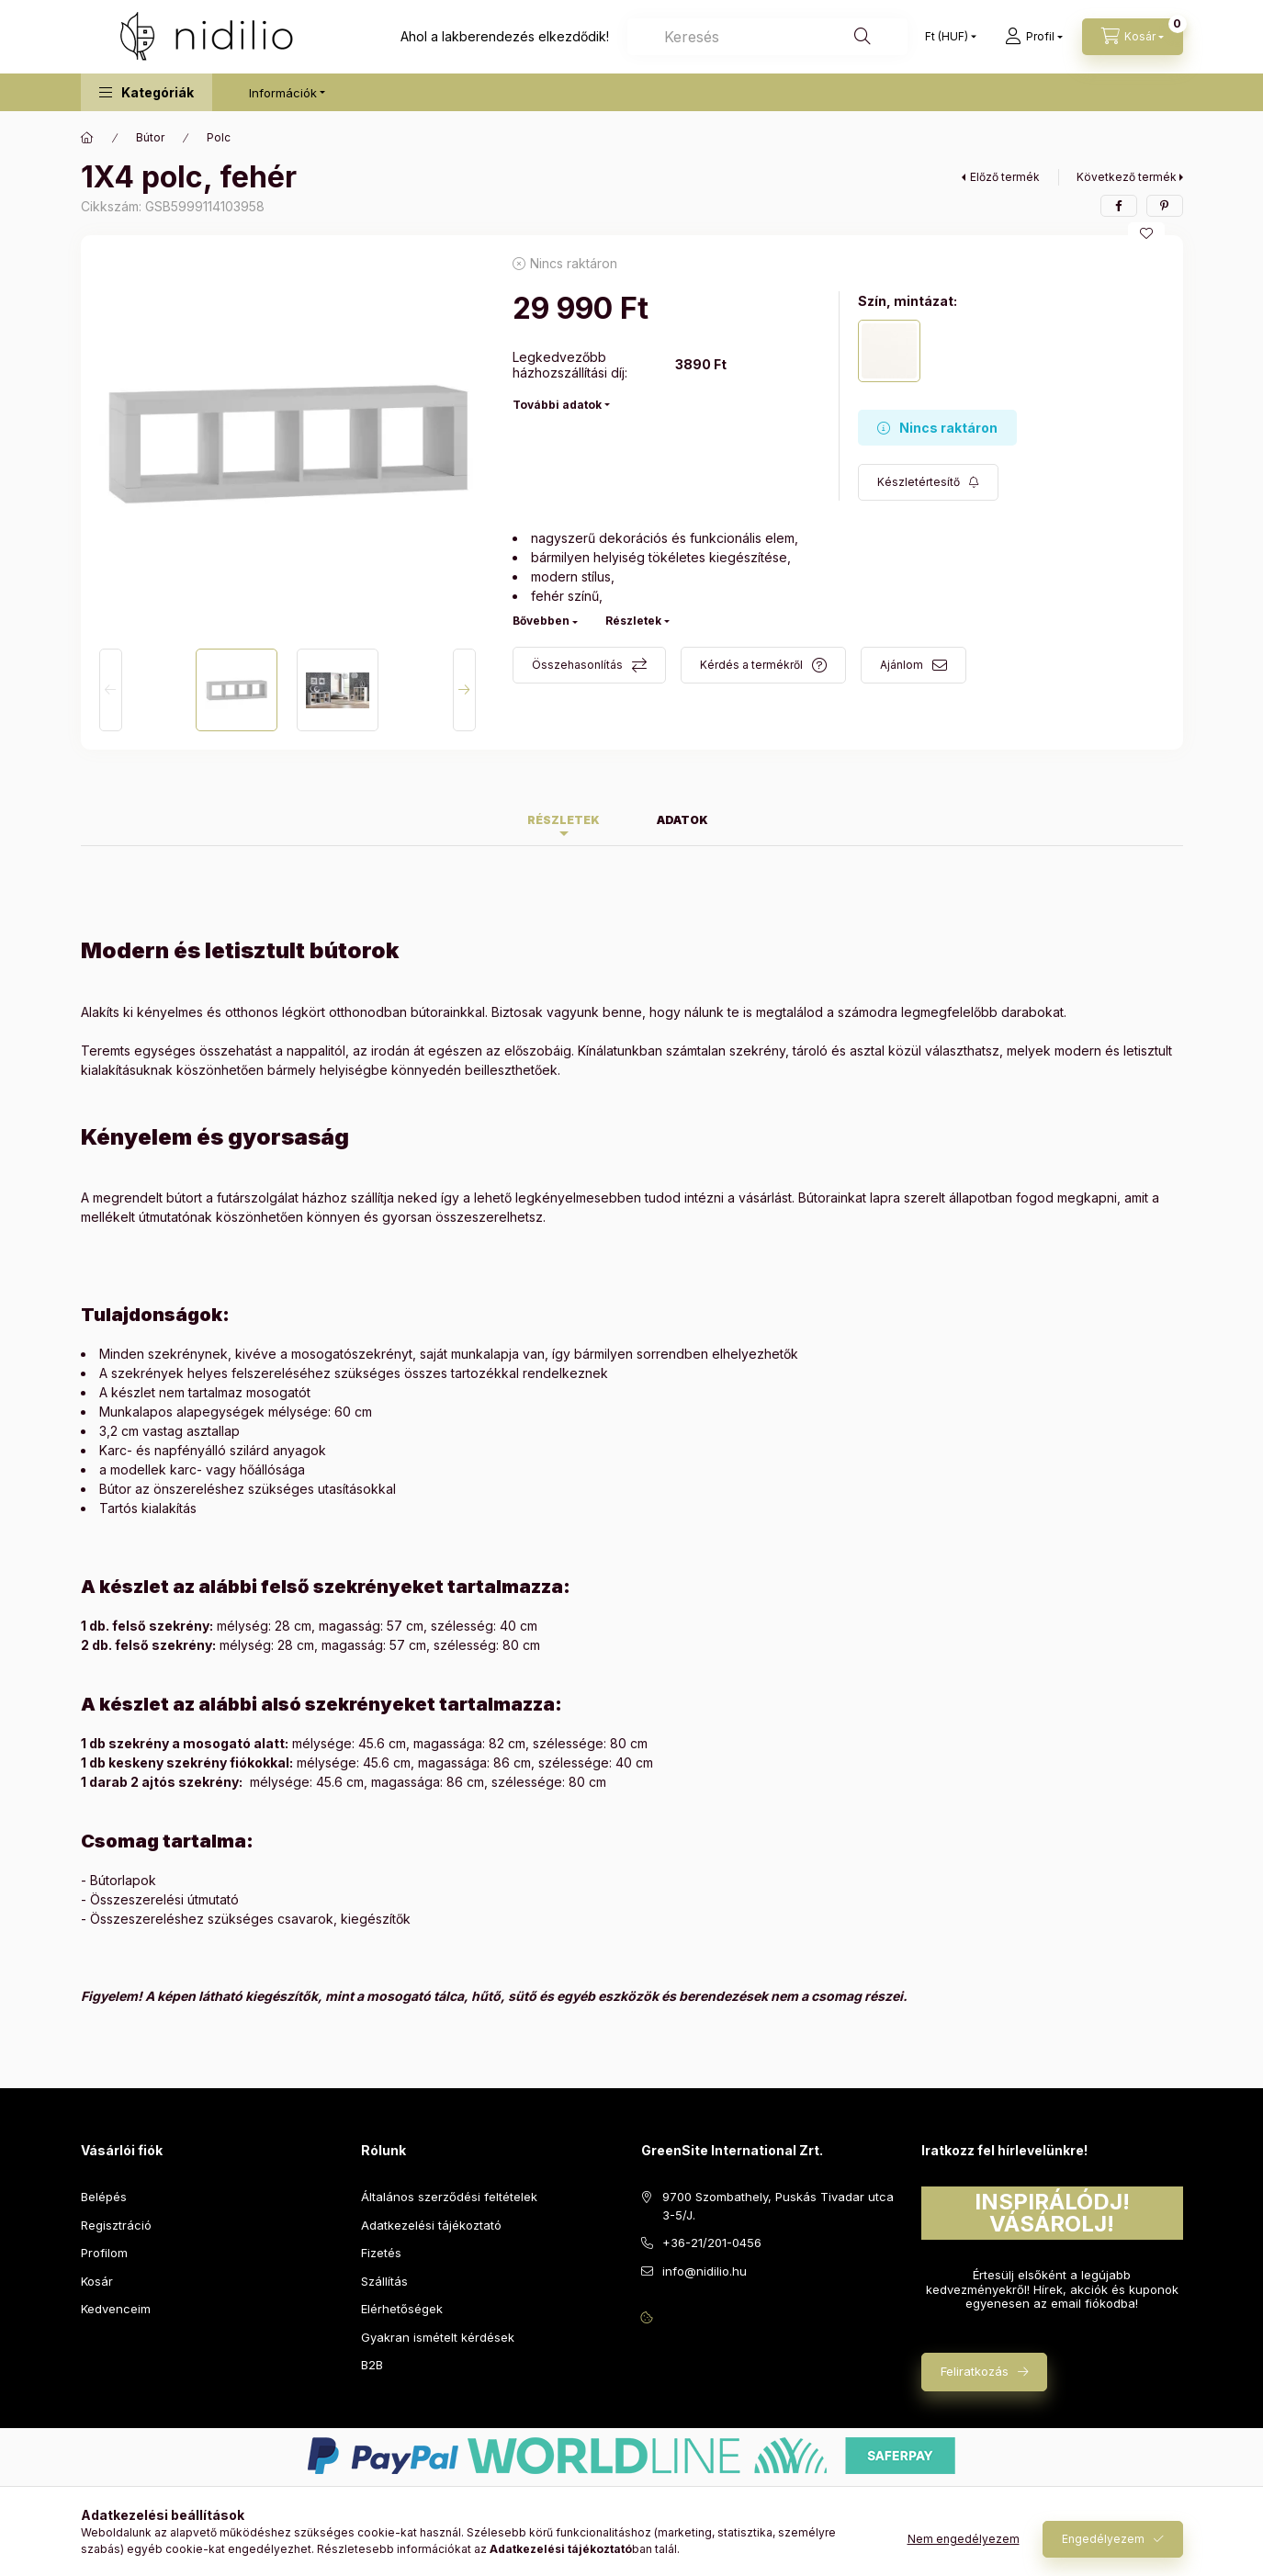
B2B (372, 2364)
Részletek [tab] (563, 820)
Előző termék (1005, 177)
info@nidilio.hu (704, 2271)
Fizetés (381, 2252)
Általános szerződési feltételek (449, 2196)
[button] (146, 92)
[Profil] (1034, 36)
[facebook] (1118, 206)
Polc (219, 137)
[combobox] (767, 36)
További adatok (557, 405)
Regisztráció (116, 2225)
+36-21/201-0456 (711, 2242)
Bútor (150, 137)
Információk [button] (283, 92)
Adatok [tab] (682, 820)
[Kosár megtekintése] (1132, 36)
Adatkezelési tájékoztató (431, 2225)
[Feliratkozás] (928, 482)
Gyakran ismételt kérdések (437, 2337)
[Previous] (110, 690)
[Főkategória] (87, 138)
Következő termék (1127, 177)
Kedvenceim (116, 2308)
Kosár (97, 2281)
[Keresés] (862, 36)
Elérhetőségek (402, 2308)
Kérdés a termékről (751, 665)
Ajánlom (901, 665)
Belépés (104, 2196)
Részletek (633, 620)
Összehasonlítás (577, 665)
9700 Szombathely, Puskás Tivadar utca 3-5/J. (778, 2205)
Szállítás (384, 2281)
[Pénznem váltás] (946, 36)
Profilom (104, 2252)
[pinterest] (1164, 206)
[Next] (464, 690)
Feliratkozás (975, 2371)
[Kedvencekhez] (1146, 233)
